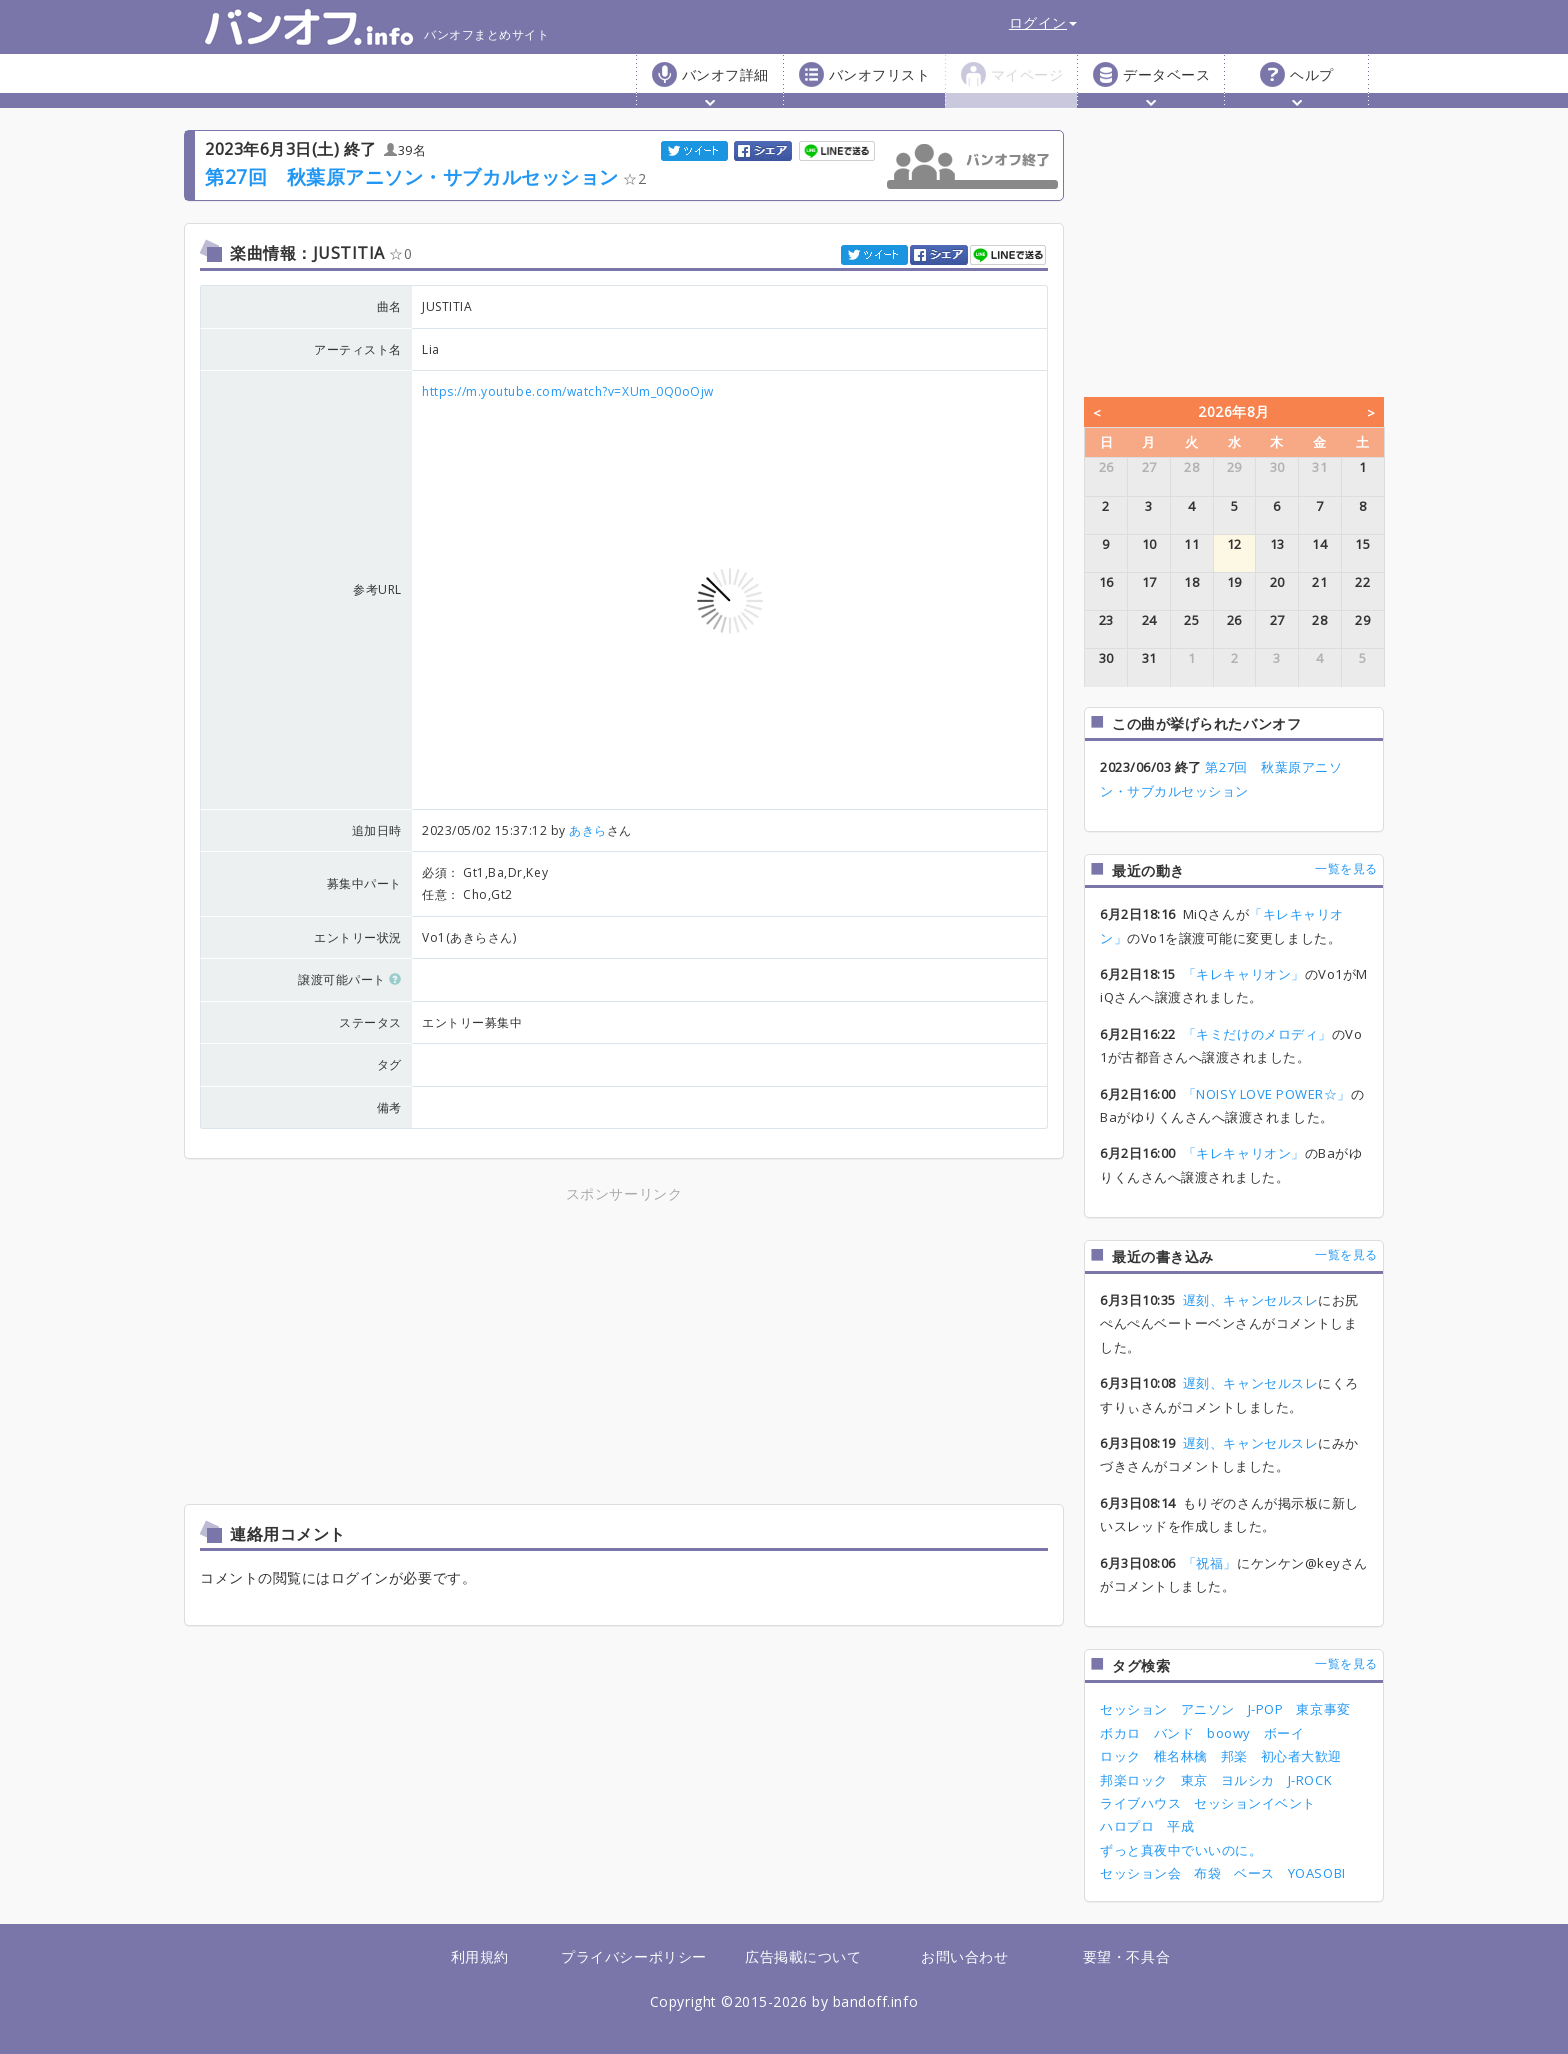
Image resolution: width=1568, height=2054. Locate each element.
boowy (1229, 1733)
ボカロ (1120, 1733)
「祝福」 (1210, 1563)
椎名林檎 (1181, 1756)
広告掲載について (803, 1956)
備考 (389, 1107)
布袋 (1207, 1873)
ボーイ (1284, 1733)
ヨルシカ (1248, 1780)
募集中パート (364, 883)
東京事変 (1323, 1709)
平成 (1180, 1826)
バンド (1174, 1733)
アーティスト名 (358, 349)
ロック (1120, 1756)
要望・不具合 (1126, 1956)
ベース (1254, 1873)
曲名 (389, 306)
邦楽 (1234, 1756)
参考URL (377, 589)
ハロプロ (1127, 1826)
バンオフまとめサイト (376, 27)
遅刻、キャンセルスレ (1250, 1300)
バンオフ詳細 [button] (725, 85)
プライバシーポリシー (633, 1956)
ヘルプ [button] (1312, 85)
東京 (1194, 1780)
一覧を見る (1346, 868)
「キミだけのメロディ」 (1257, 1034)
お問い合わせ (964, 1956)
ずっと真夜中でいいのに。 (1181, 1850)
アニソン (1208, 1709)
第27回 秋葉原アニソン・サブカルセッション (412, 176)
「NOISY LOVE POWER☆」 (1267, 1094)
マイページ (1027, 74)
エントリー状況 (358, 937)
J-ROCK (1310, 1780)
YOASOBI (1317, 1873)
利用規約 (480, 1956)
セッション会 (1140, 1873)
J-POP (1266, 1709)
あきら (588, 830)
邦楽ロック (1134, 1780)
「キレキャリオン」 (1244, 974)
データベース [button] (1166, 85)
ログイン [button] (1043, 22)
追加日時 (377, 830)
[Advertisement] (449, 1347)
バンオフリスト (880, 74)
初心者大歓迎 (1301, 1756)
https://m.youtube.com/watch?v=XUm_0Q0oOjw (568, 391)
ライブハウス (1140, 1803)
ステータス (370, 1022)
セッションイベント (1255, 1803)
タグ (389, 1064)
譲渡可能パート (350, 979)
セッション (1134, 1709)
